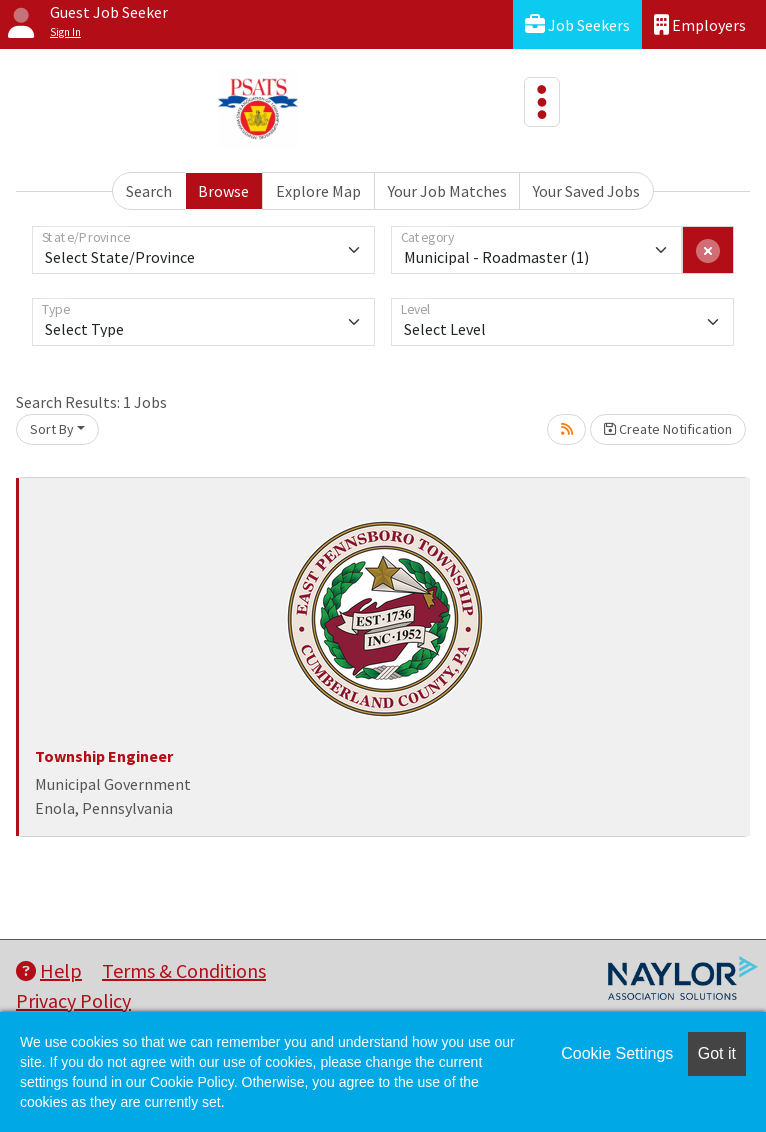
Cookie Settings (617, 1053)
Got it (717, 1053)
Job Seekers (577, 24)
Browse (223, 191)
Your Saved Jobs (586, 191)
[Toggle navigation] (542, 102)
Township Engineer (104, 756)
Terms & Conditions (184, 970)
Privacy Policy (73, 1000)
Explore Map (318, 191)
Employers (700, 24)
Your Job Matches (447, 191)
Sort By (52, 429)
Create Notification (668, 429)
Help (49, 970)
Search (149, 191)
